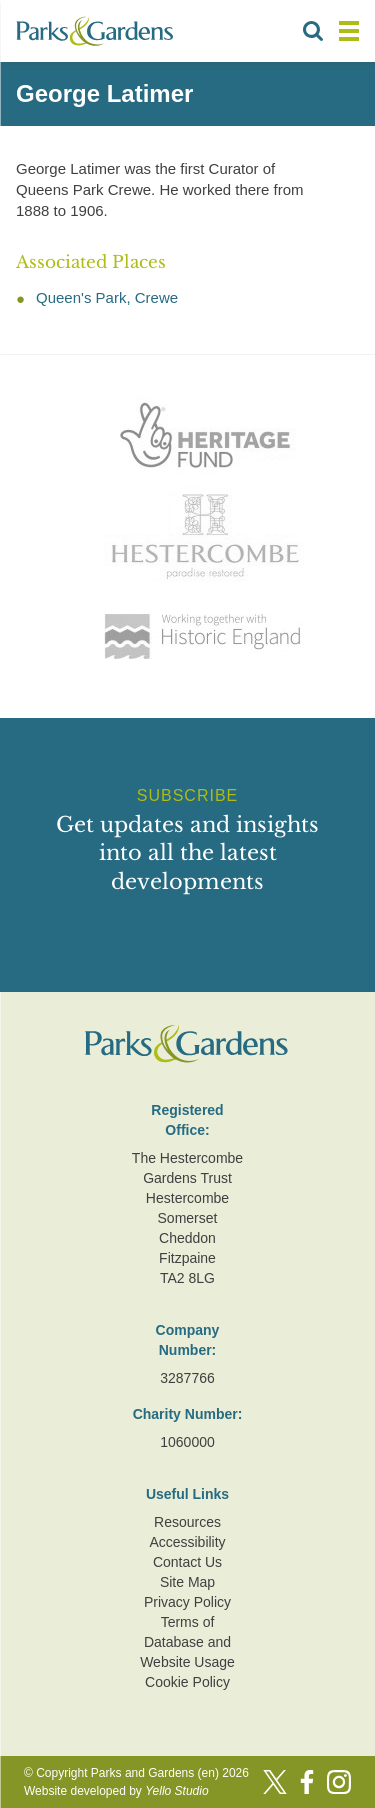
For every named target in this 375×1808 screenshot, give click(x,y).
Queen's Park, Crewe (107, 297)
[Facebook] (307, 1782)
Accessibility (187, 1542)
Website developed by (116, 1791)
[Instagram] (339, 1782)
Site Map (187, 1582)
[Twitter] (275, 1782)
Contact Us (187, 1562)
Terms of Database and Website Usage (187, 1642)
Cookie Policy (187, 1682)
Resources (187, 1522)
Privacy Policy (187, 1602)
